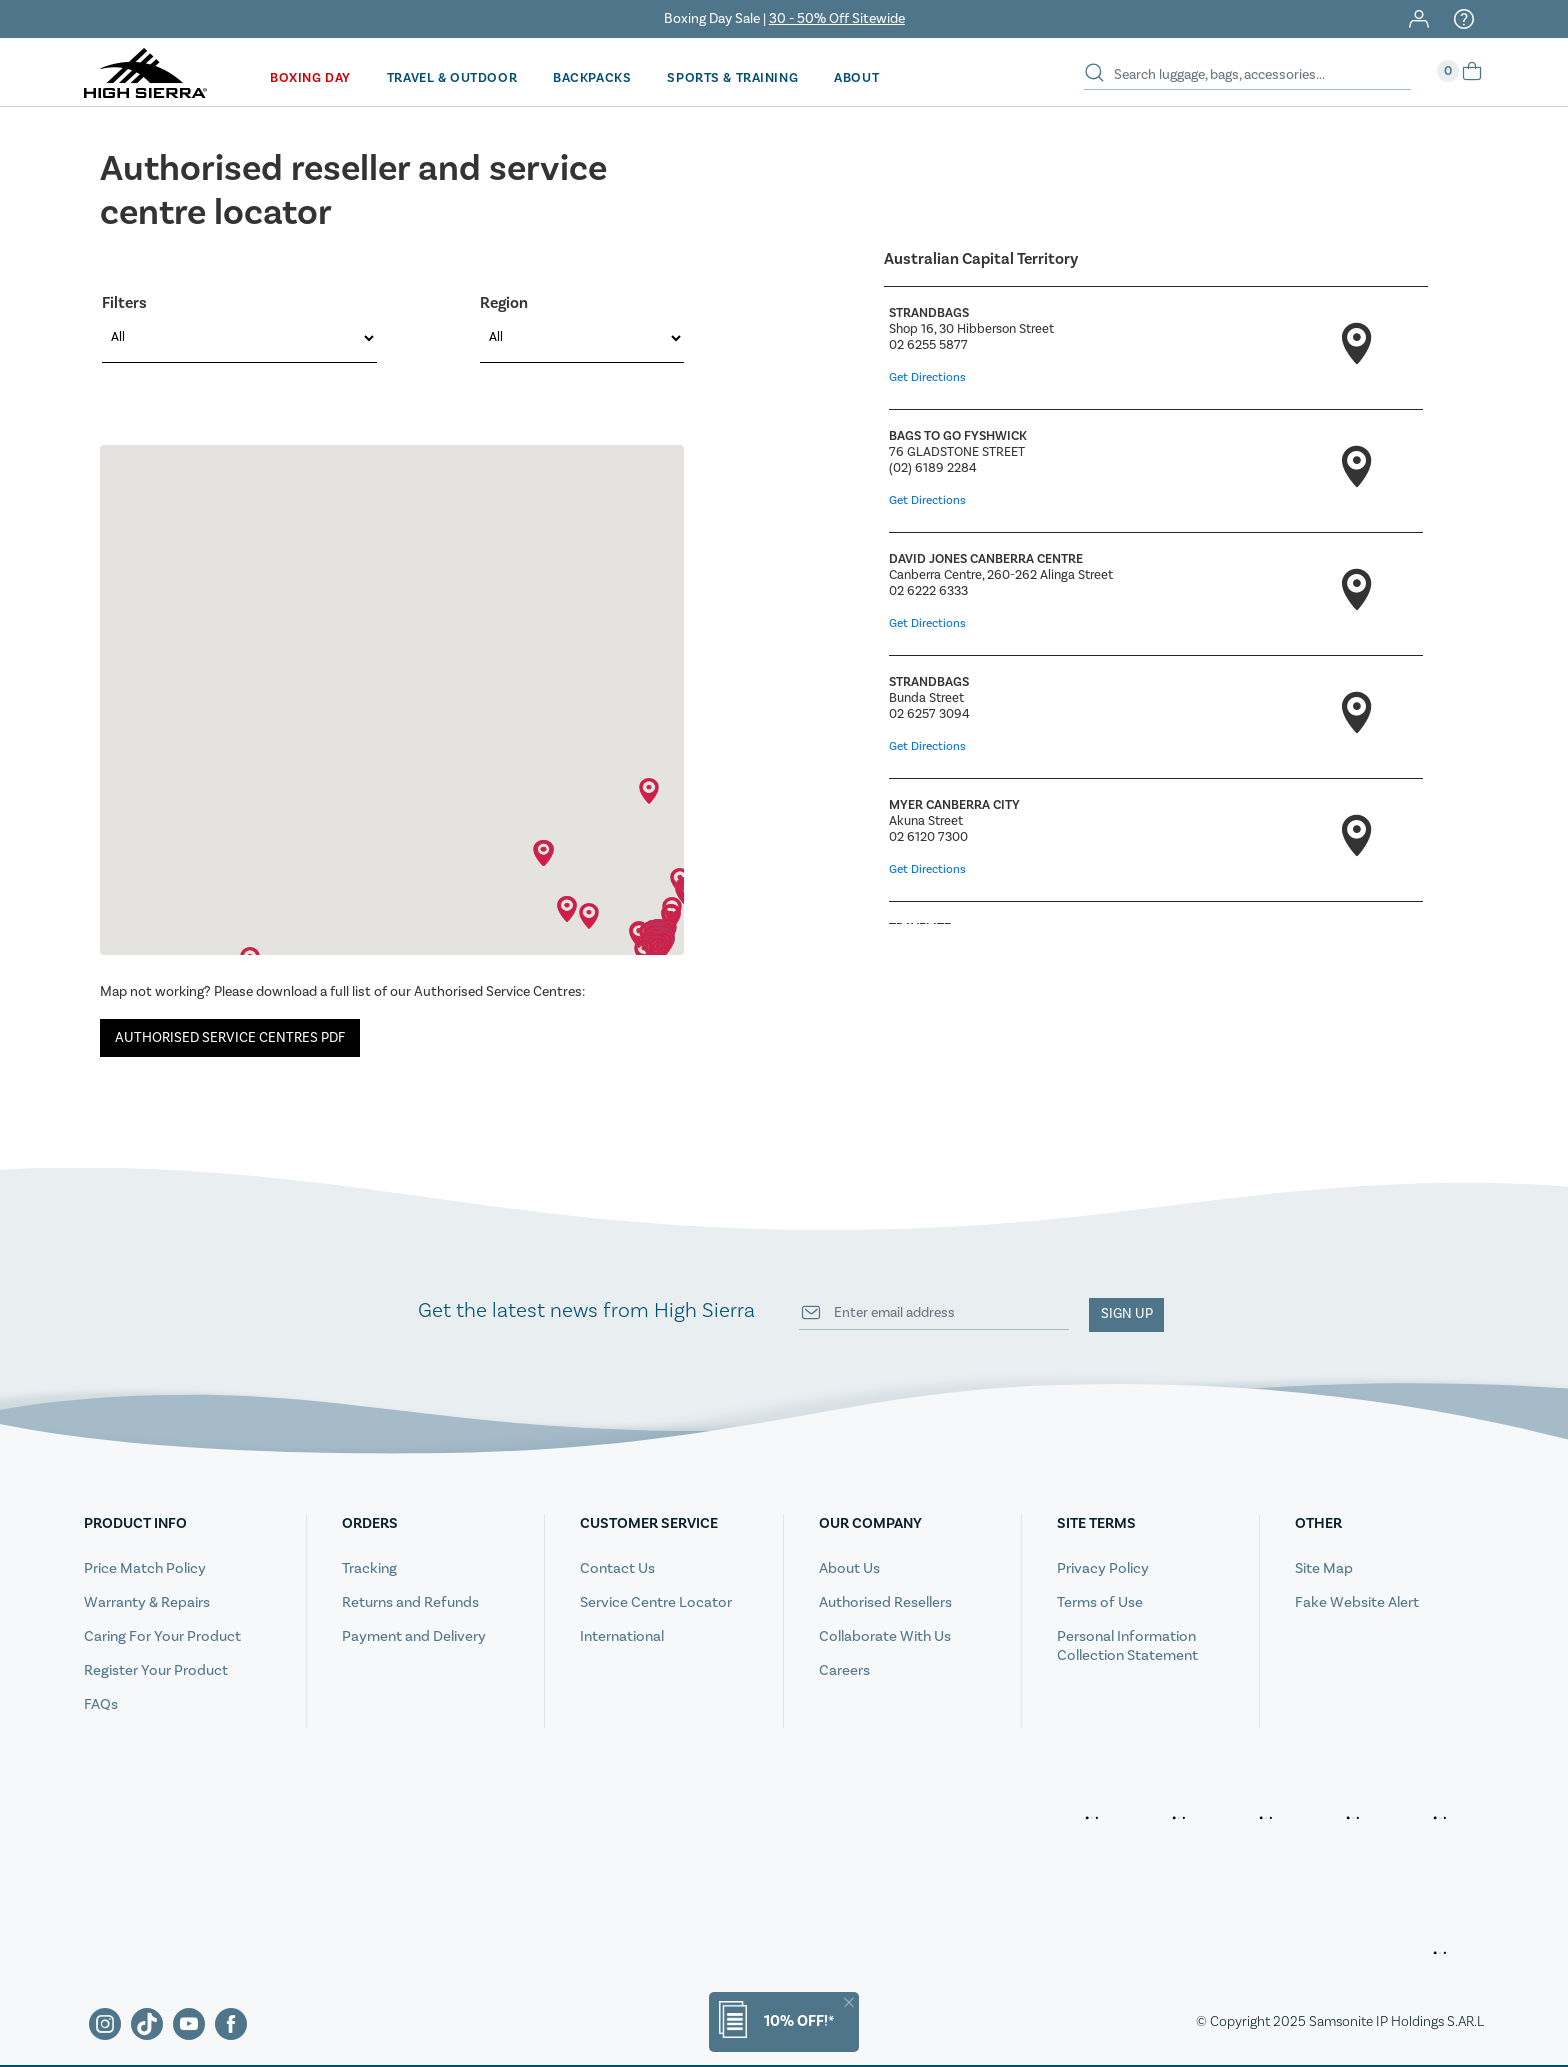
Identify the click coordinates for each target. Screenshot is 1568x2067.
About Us (849, 1565)
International (622, 1633)
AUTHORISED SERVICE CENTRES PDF (230, 1034)
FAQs (101, 1701)
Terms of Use (1100, 1599)
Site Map (1324, 1565)
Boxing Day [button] (309, 76)
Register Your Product (156, 1667)
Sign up (1127, 1311)
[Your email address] (934, 1311)
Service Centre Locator (656, 1599)
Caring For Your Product (162, 1633)
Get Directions (927, 374)
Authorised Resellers (885, 1599)
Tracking (369, 1565)
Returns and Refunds (410, 1599)
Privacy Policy (1103, 1565)
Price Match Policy (145, 1565)
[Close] (849, 2002)
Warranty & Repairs (147, 1599)
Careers (844, 1667)
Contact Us (617, 1565)
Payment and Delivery (414, 1633)
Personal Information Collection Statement (1127, 1643)
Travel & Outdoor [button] (448, 76)
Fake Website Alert (1357, 1599)
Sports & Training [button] (722, 76)
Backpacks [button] (586, 76)
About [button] (844, 76)
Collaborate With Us (885, 1633)
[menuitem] (309, 75)
